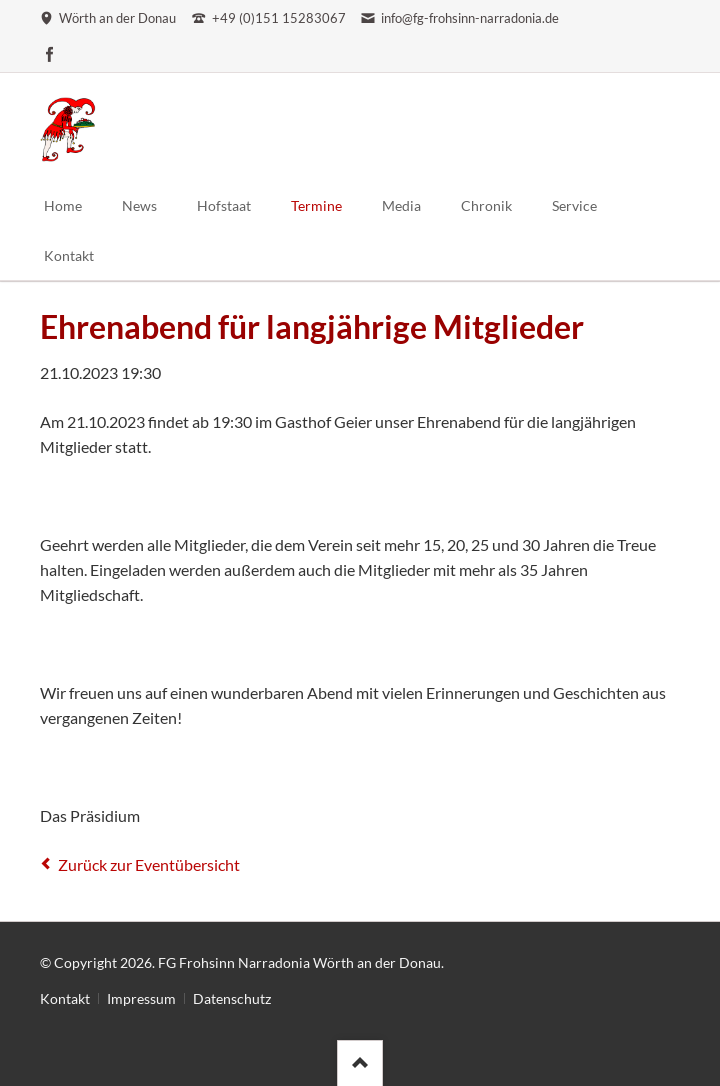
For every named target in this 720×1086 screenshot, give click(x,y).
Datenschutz (232, 998)
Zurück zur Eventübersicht (149, 864)
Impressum (141, 998)
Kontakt (65, 998)
